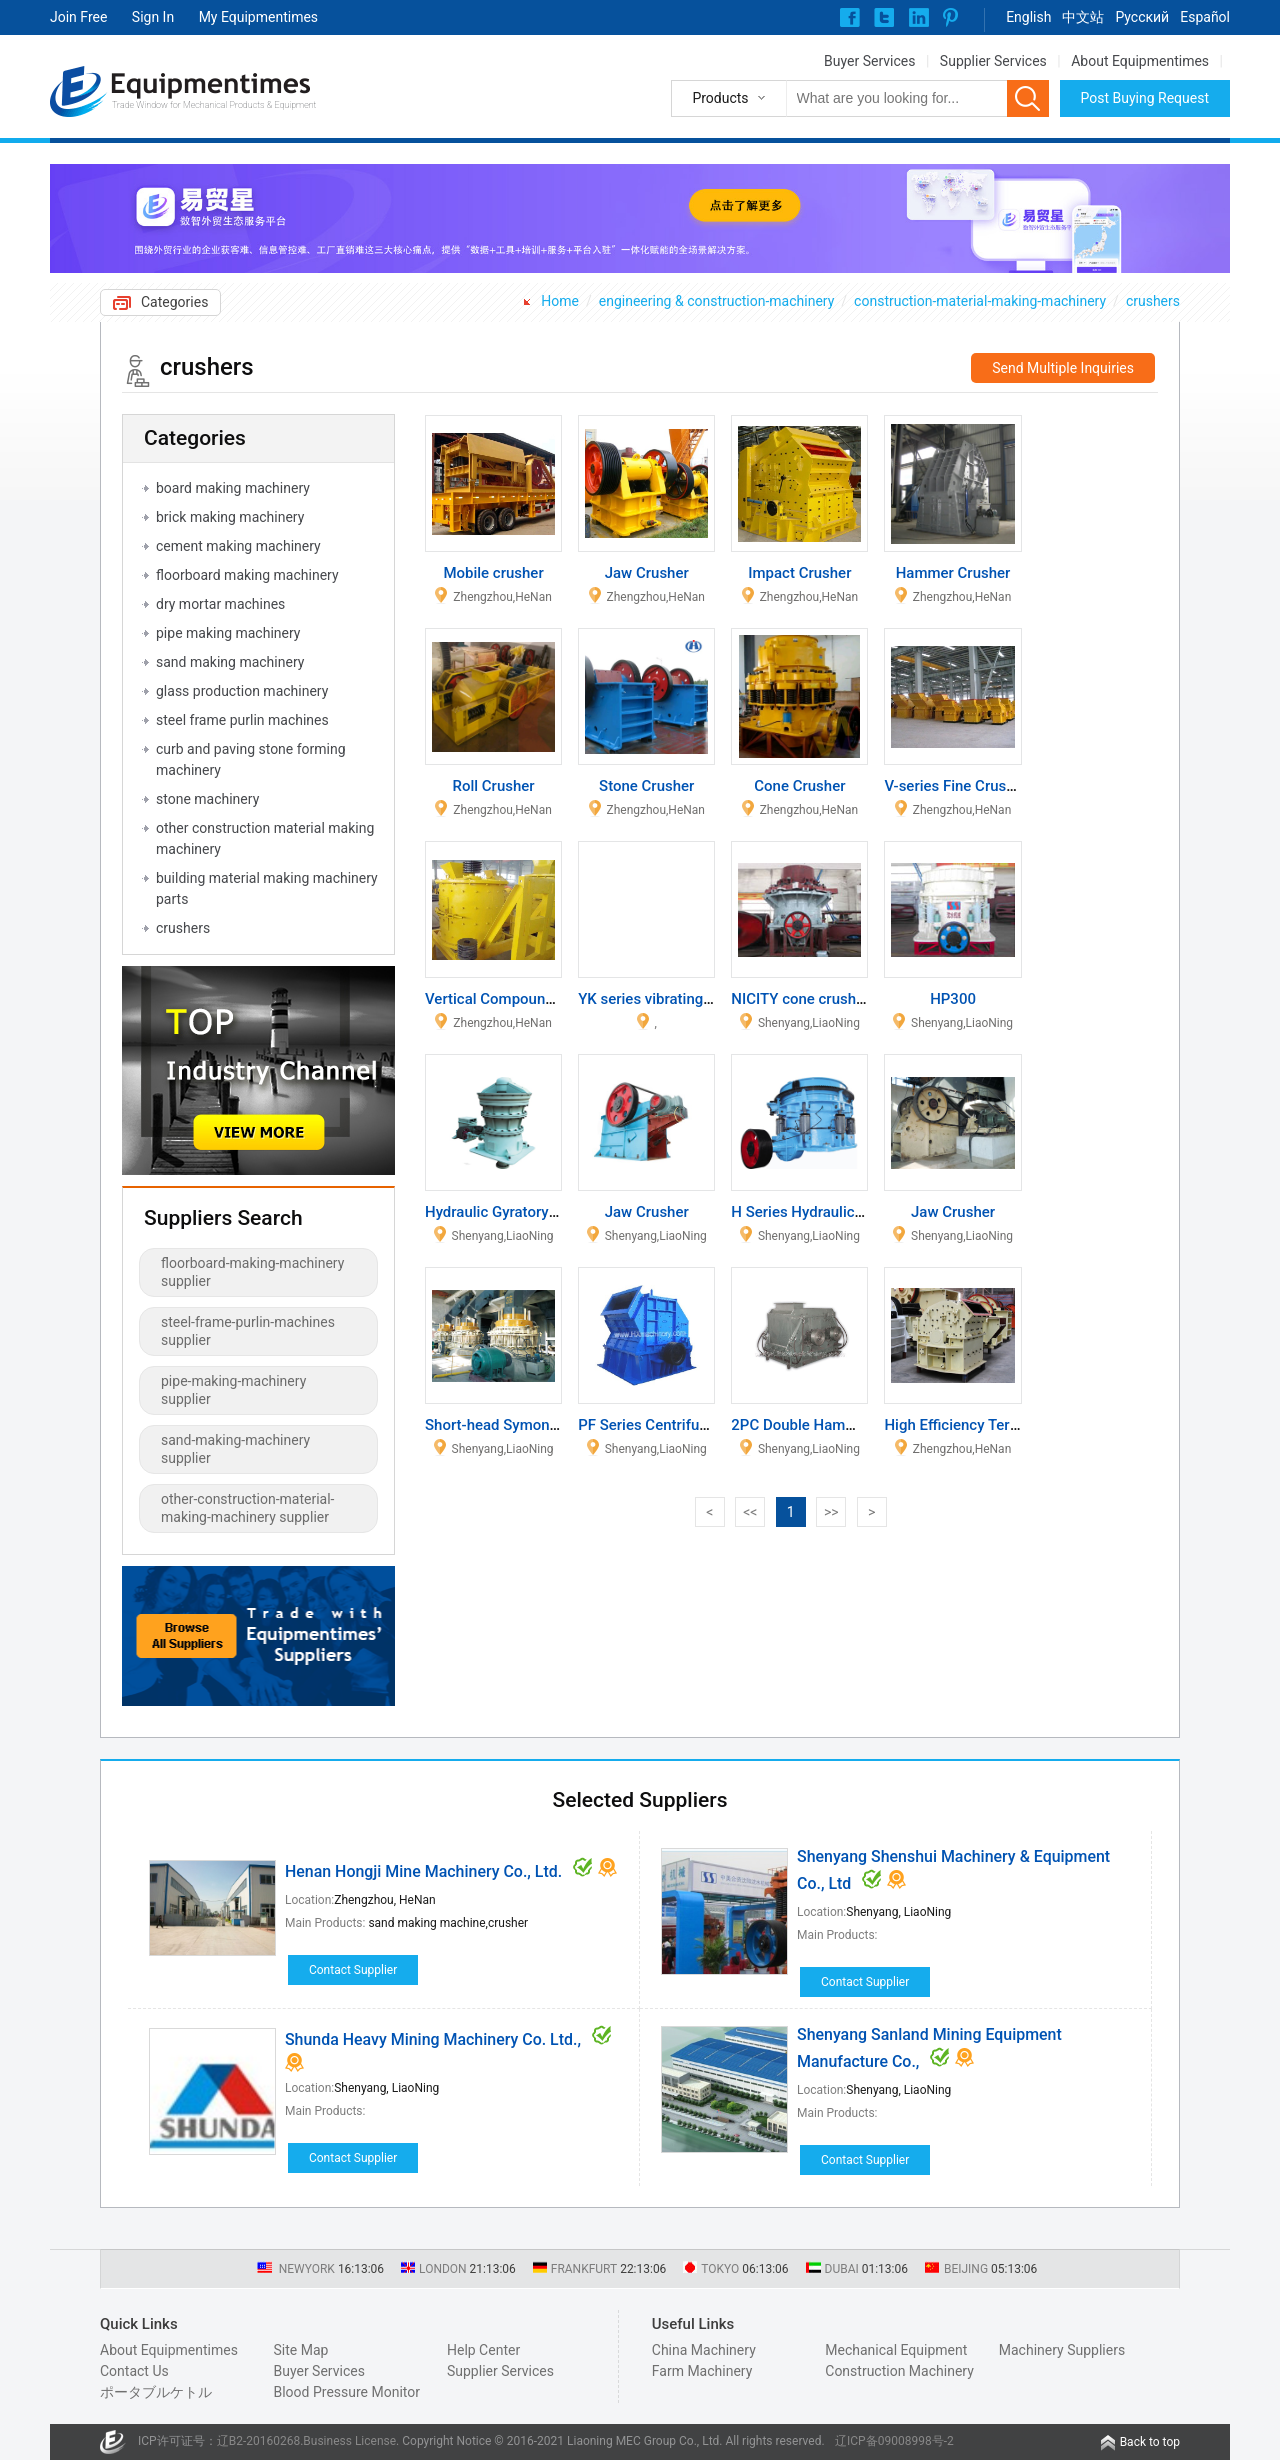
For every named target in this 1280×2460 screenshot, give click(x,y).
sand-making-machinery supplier (235, 1449)
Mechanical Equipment (896, 2350)
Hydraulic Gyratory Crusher (515, 1212)
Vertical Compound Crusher (517, 999)
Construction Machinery (899, 2371)
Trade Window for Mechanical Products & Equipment (214, 105)
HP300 (953, 999)
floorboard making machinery (247, 575)
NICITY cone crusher (800, 999)
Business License (349, 2441)
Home (560, 301)
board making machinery (233, 488)
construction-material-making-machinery (980, 301)
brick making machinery (230, 517)
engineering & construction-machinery (717, 301)
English (1028, 17)
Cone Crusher (799, 786)
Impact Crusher (799, 573)
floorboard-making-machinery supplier (252, 1272)
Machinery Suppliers (1062, 2350)
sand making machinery (230, 662)
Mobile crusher (493, 573)
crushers (1153, 301)
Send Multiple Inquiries (1063, 368)
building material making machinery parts (267, 888)
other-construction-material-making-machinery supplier (247, 1508)
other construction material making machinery (265, 838)
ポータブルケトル (156, 2392)
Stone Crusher (646, 786)
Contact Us (134, 2371)
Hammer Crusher (953, 573)
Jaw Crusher (647, 573)
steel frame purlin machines (242, 720)
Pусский (1142, 17)
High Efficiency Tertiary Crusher (990, 1425)
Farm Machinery (702, 2371)
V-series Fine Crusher (955, 786)
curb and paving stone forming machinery (251, 759)
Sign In (153, 17)
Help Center (483, 2350)
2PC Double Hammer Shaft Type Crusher (867, 1425)
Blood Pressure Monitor (346, 2392)
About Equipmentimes (1140, 61)
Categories (174, 302)
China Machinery (704, 2350)
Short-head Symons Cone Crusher (538, 1425)
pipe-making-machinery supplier (233, 1390)
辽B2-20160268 (259, 2441)
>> (831, 1512)
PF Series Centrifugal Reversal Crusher (707, 1425)
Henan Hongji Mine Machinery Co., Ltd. (423, 1871)
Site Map (300, 2350)
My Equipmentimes (258, 17)
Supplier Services (993, 61)
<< (750, 1512)
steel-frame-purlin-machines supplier (248, 1331)
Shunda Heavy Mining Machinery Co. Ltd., (433, 2039)
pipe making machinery (228, 633)
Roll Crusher (494, 786)
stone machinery (207, 799)
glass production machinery (242, 691)
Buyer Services (869, 61)
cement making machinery (238, 546)
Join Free (78, 17)
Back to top (1150, 2442)
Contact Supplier (353, 1970)
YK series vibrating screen (665, 999)
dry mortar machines (220, 604)
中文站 (1083, 17)
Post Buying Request (1145, 98)
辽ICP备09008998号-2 (894, 2441)
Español (1205, 17)
